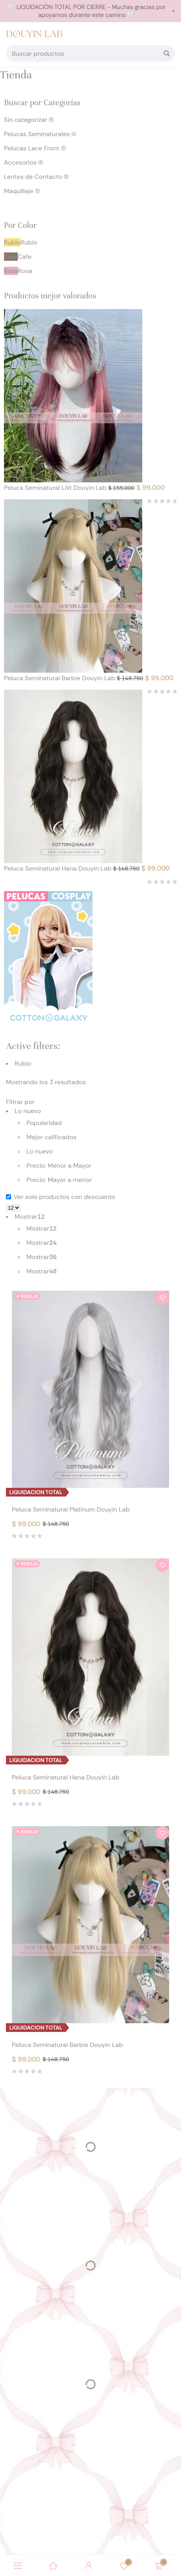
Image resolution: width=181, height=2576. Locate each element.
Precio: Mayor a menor (59, 1180)
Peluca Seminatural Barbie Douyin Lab (60, 678)
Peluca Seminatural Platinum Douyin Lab (71, 1509)
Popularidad (44, 1123)
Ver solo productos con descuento (60, 1197)
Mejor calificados (51, 1137)
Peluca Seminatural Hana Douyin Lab (58, 868)
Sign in (88, 2565)
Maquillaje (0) (22, 191)
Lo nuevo (39, 1151)
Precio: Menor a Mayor (58, 1165)
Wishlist (124, 2565)
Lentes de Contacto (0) (36, 177)
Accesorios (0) (23, 162)
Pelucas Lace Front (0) (35, 148)
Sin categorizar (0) (29, 120)
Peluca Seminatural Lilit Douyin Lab (56, 488)
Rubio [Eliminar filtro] (23, 1063)
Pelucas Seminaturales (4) (40, 134)
